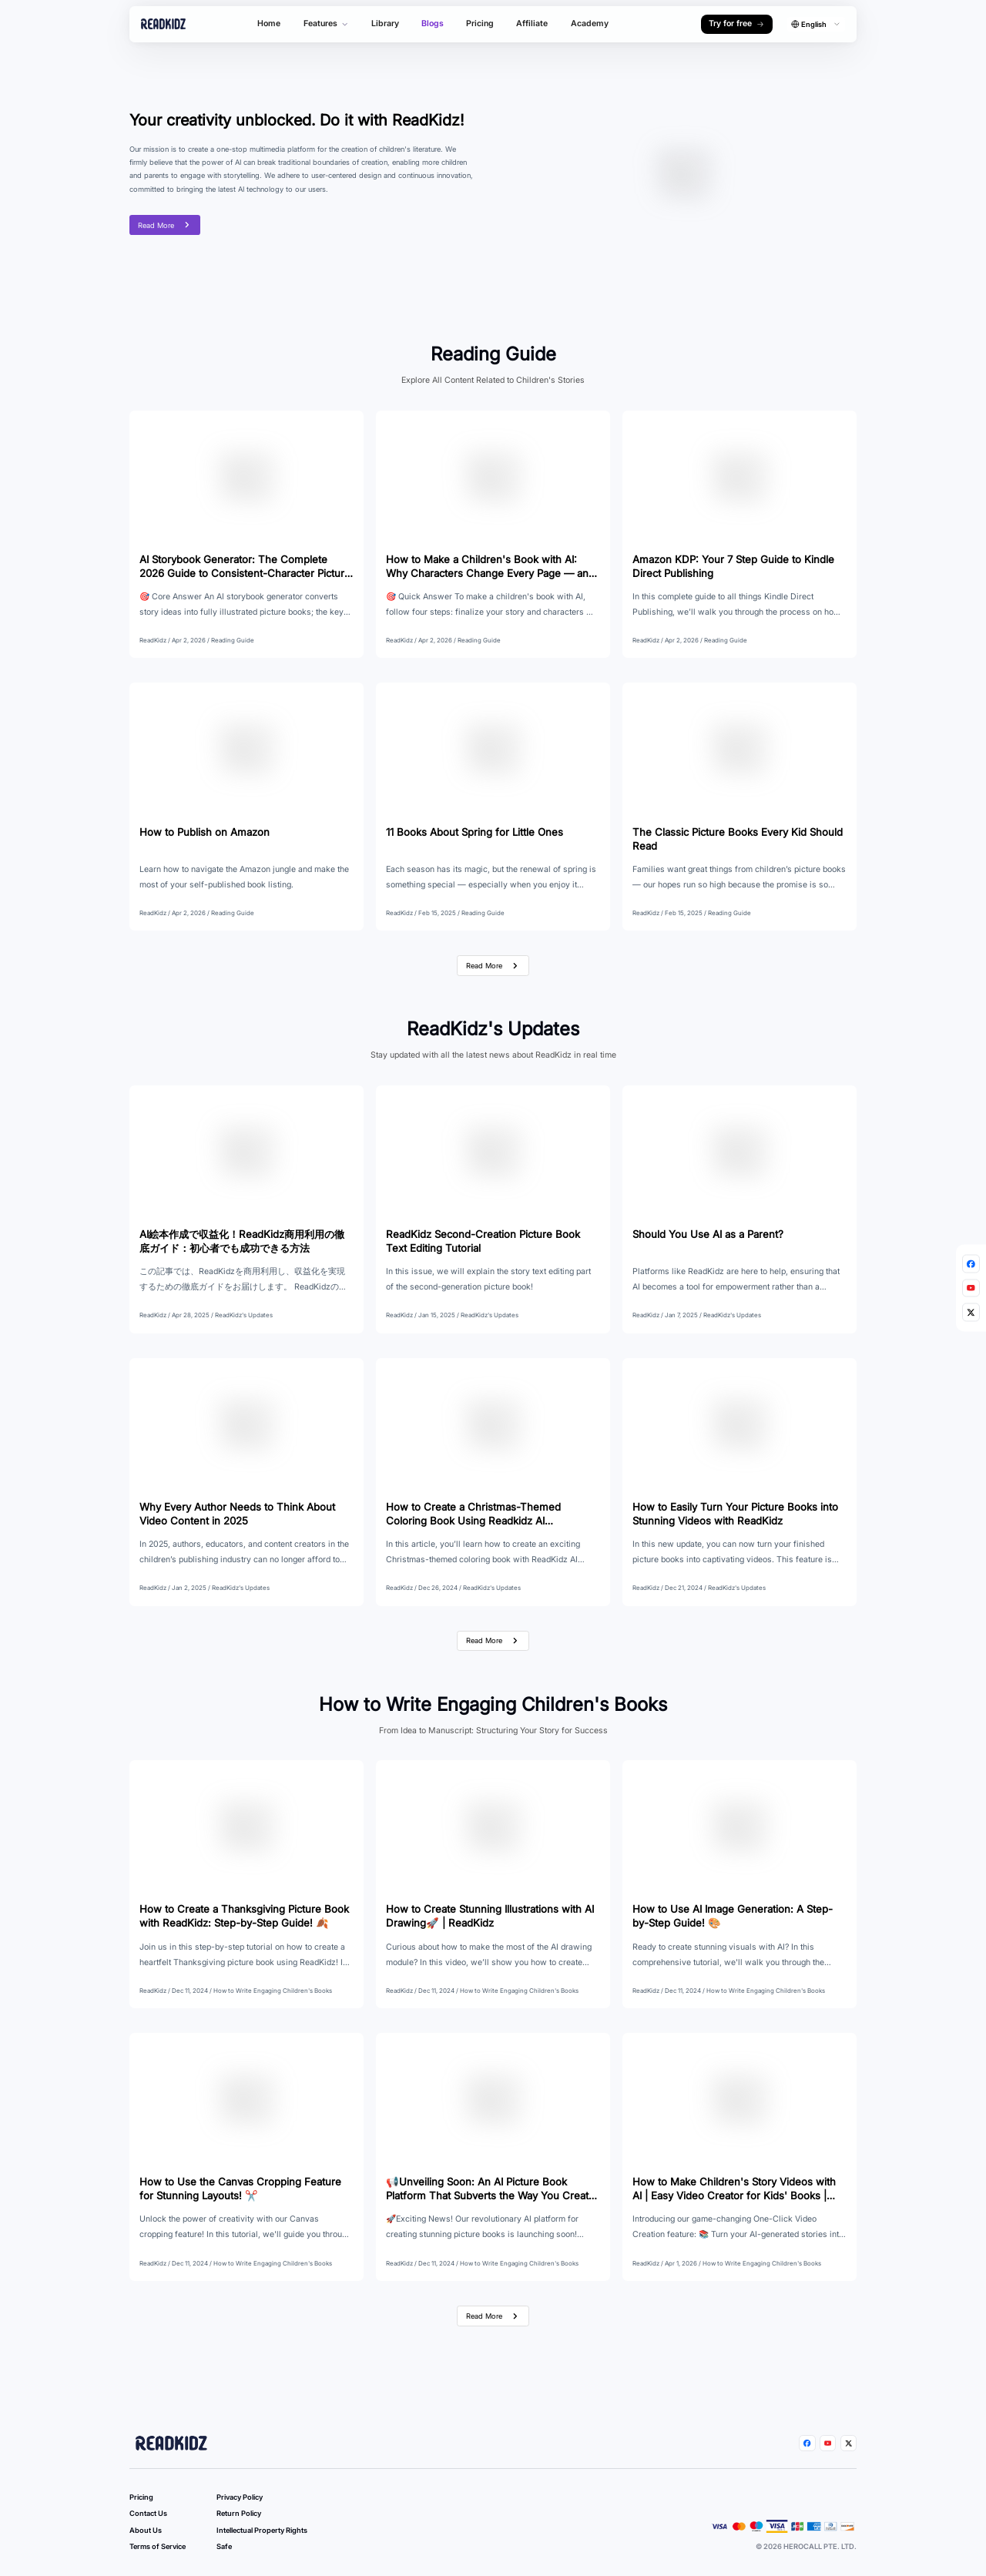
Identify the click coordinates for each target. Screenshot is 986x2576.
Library (385, 23)
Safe (224, 2546)
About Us (145, 2530)
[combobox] (816, 24)
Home (268, 23)
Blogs (432, 23)
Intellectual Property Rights (261, 2530)
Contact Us (148, 2513)
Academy (590, 23)
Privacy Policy (239, 2497)
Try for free (736, 23)
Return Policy (238, 2513)
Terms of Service (157, 2546)
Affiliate (532, 23)
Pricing (480, 23)
